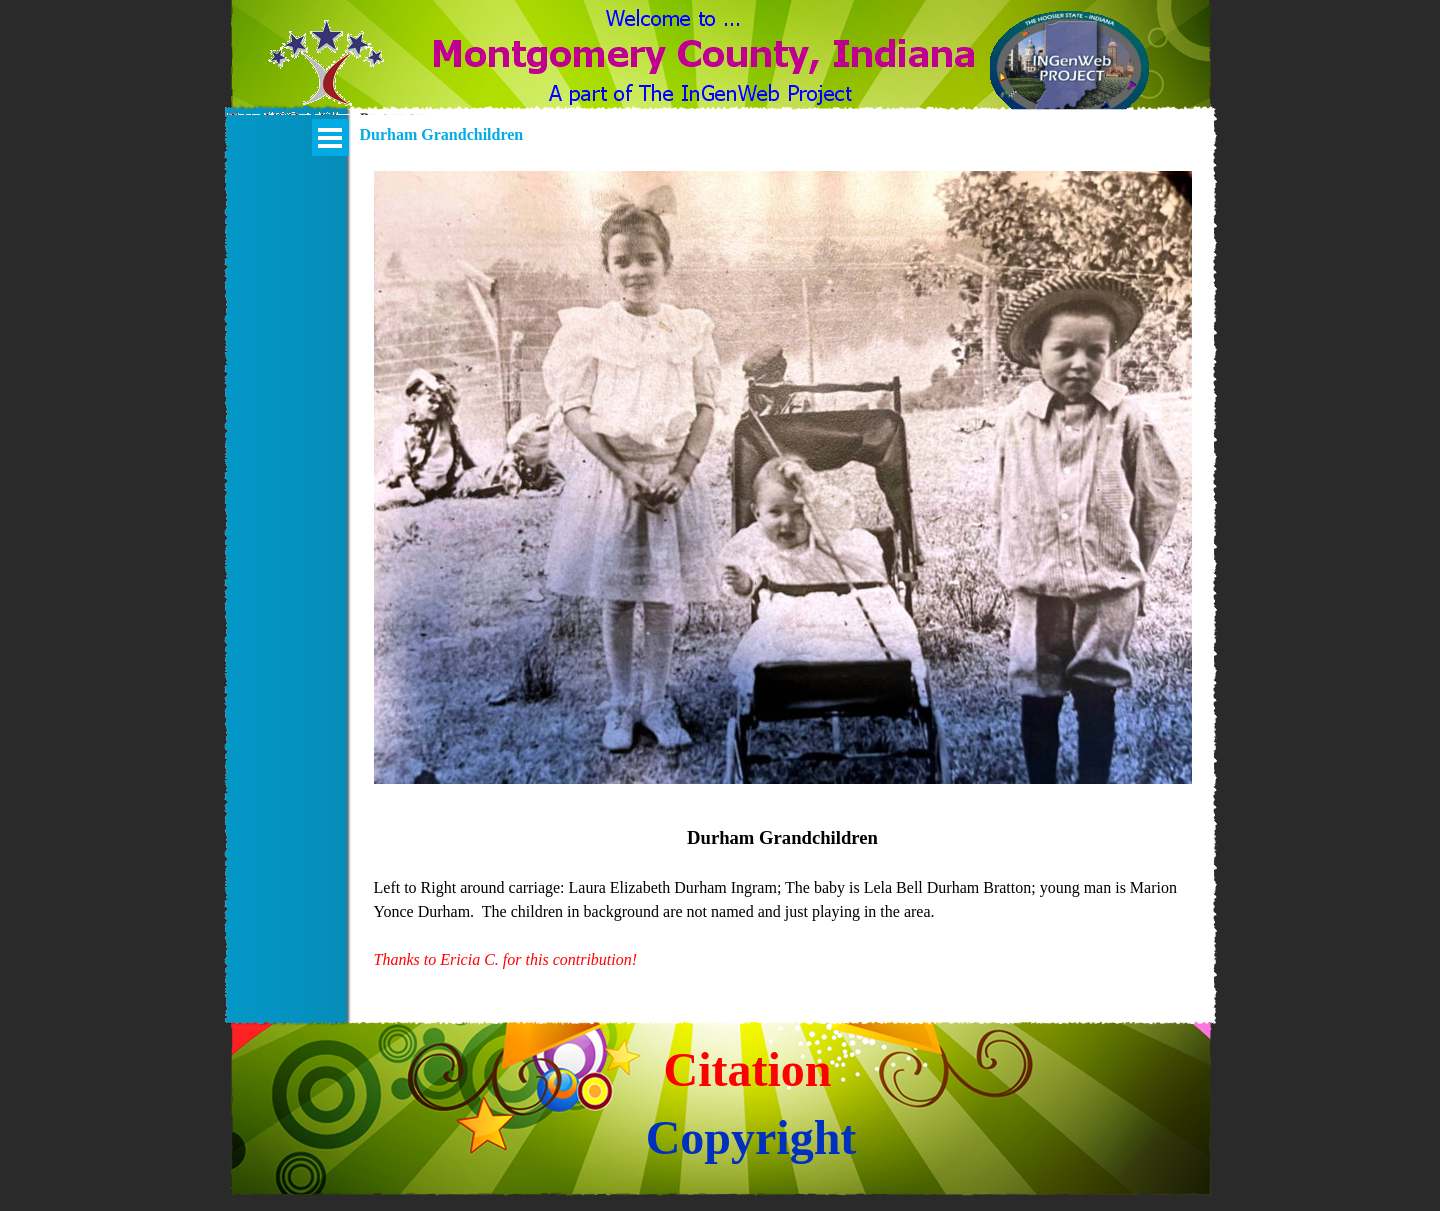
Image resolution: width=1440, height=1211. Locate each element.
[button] (326, 75)
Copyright (751, 1137)
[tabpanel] (783, 898)
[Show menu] (330, 137)
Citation (748, 1069)
